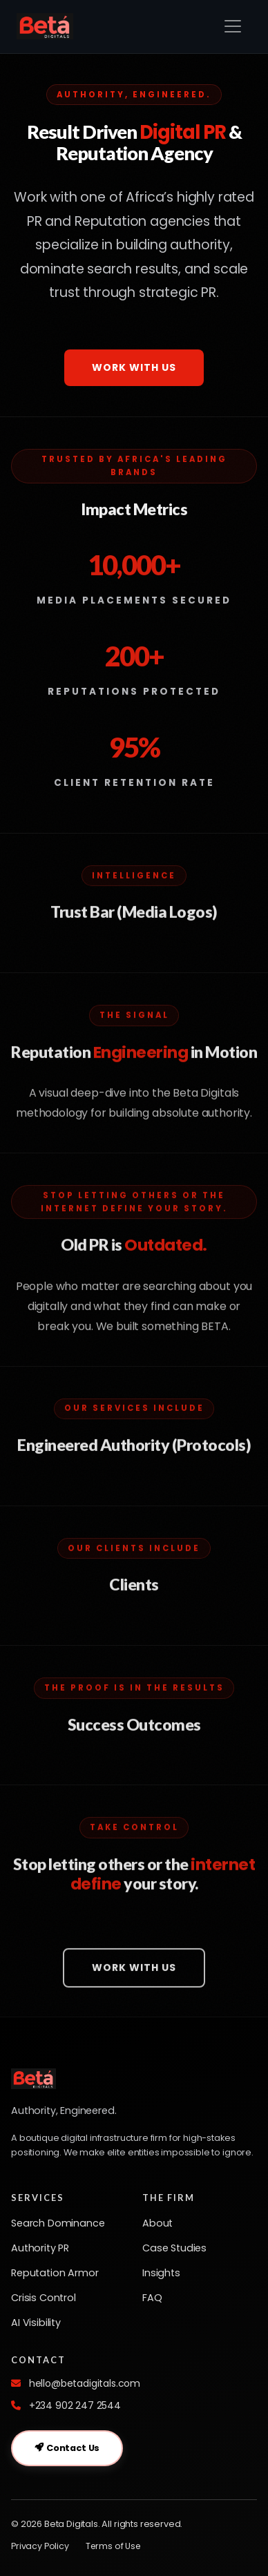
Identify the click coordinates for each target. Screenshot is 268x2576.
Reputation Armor (54, 2273)
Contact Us (67, 2448)
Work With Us (134, 367)
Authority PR (40, 2248)
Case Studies (174, 2248)
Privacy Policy (40, 2546)
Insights (161, 2273)
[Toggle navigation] (232, 26)
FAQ (152, 2298)
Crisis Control (43, 2298)
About (157, 2223)
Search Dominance (57, 2223)
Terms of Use (113, 2546)
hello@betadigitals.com (84, 2383)
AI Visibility (36, 2322)
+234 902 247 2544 (75, 2405)
